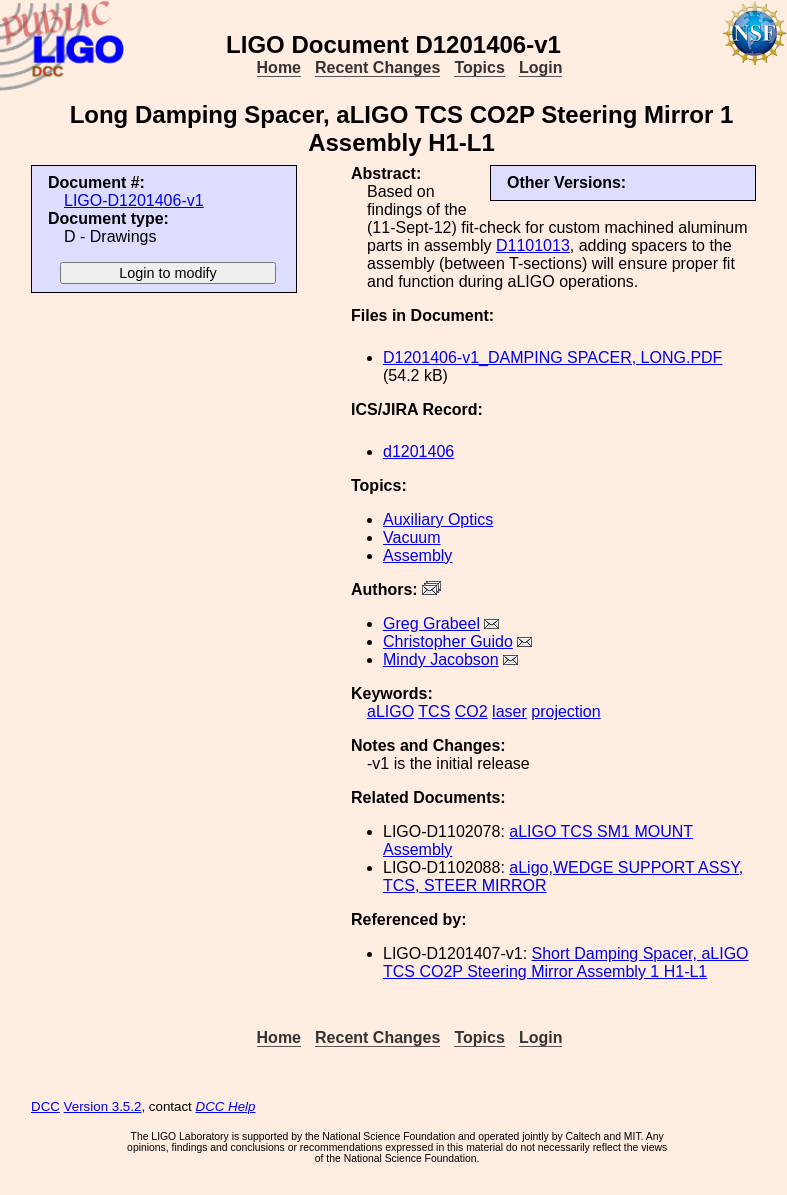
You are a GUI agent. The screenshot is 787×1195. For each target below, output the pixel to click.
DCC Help (226, 1106)
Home (279, 67)
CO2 (471, 711)
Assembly (417, 555)
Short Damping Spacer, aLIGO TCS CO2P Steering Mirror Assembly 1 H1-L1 (566, 962)
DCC (45, 1106)
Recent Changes (377, 67)
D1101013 (533, 245)
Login (541, 67)
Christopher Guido (448, 641)
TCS (434, 711)
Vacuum (412, 537)
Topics (479, 67)
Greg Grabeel (431, 623)
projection (565, 711)
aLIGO (390, 711)
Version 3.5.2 (103, 1106)
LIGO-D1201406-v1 (134, 200)
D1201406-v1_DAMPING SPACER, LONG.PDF (552, 357)
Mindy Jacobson (441, 659)
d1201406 (418, 451)
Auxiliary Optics (438, 519)
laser (509, 711)
